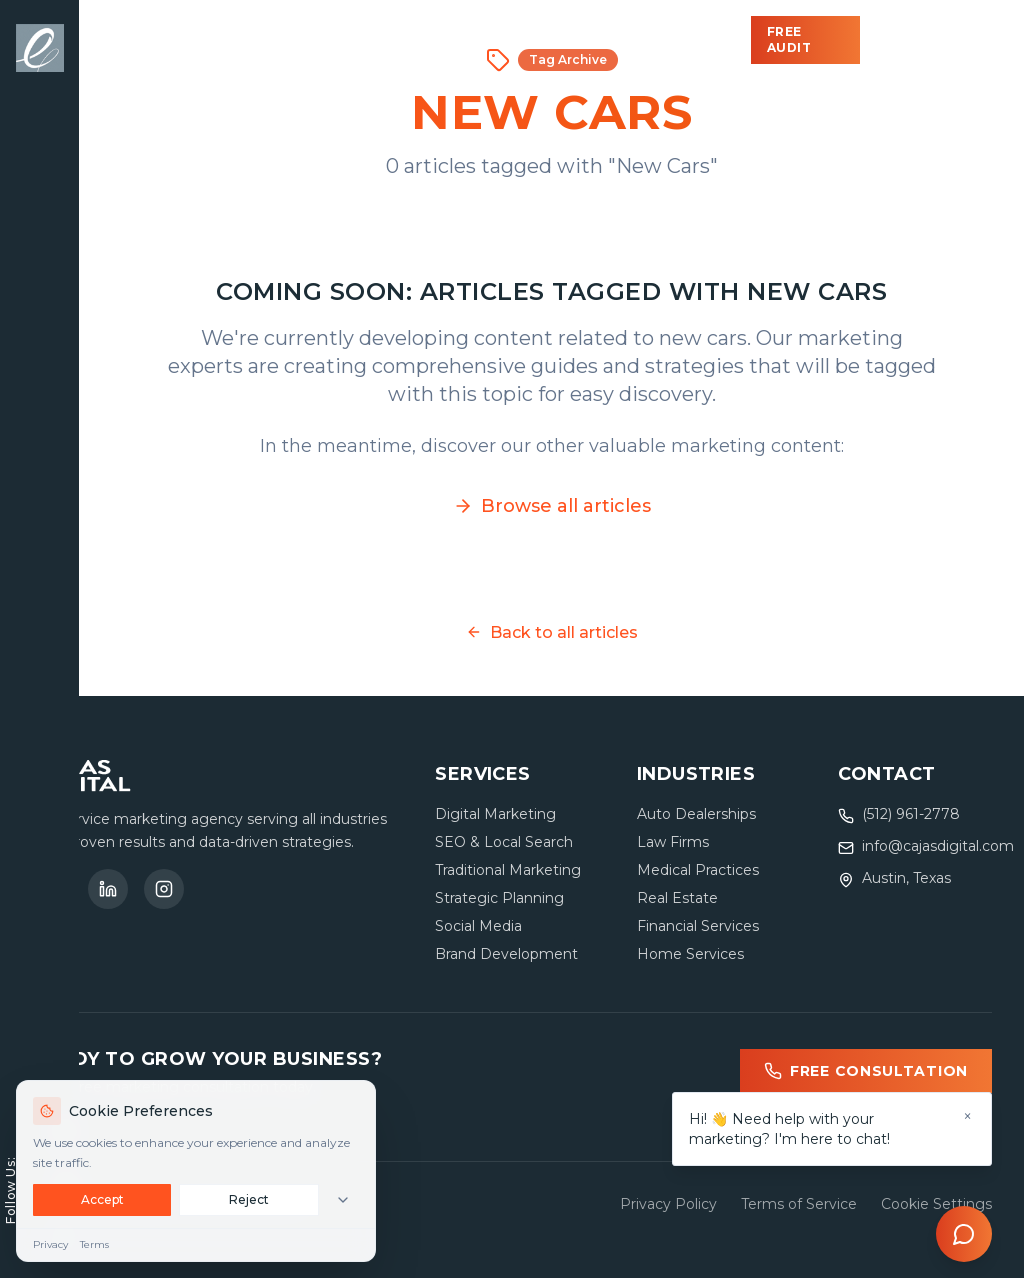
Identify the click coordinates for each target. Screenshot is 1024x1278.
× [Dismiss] (967, 1116)
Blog (518, 40)
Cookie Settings (936, 1204)
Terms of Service (799, 1204)
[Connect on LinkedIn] (108, 889)
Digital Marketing (495, 814)
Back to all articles (552, 632)
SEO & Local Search (504, 842)
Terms (94, 1244)
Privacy (50, 1244)
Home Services (690, 954)
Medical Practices (698, 870)
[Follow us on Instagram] (164, 889)
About (604, 40)
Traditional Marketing (508, 870)
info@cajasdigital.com (938, 846)
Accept (102, 1199)
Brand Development (506, 954)
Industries (403, 40)
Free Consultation (866, 1071)
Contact (709, 40)
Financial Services (698, 926)
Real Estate (677, 898)
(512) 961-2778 (926, 40)
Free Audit (789, 39)
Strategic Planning (499, 898)
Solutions (253, 40)
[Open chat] (964, 1234)
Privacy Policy (668, 1204)
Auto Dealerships (696, 814)
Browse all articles (552, 506)
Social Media (478, 926)
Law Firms (673, 842)
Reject (249, 1199)
